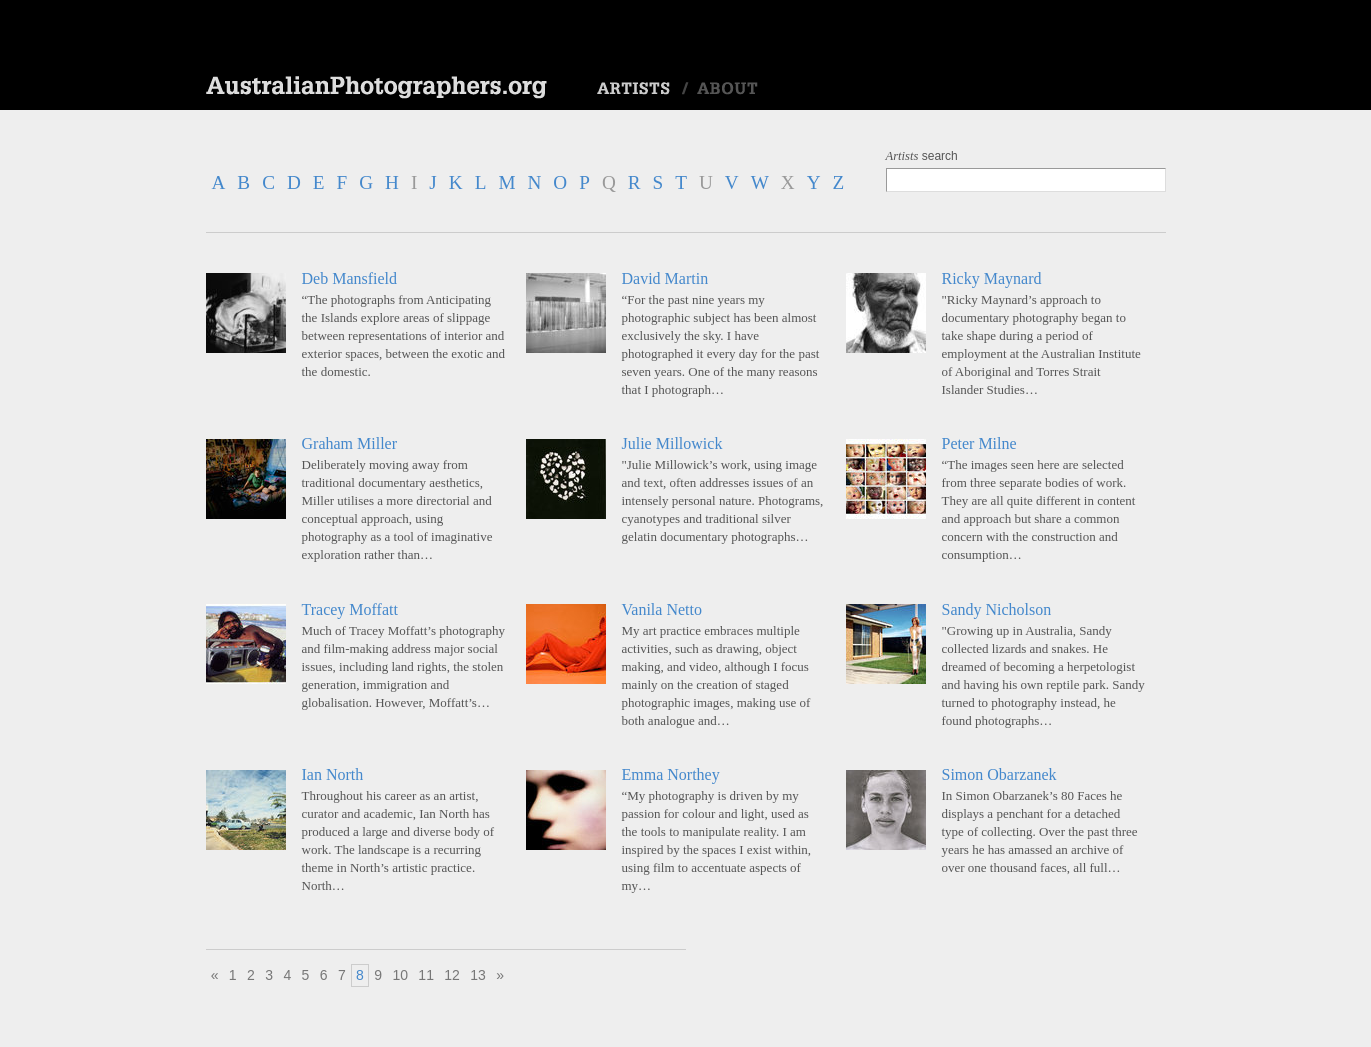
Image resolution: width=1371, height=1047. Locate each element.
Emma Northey (671, 774)
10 (400, 975)
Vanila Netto (662, 609)
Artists (633, 89)
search (922, 156)
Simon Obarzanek (999, 774)
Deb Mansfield (350, 278)
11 (426, 975)
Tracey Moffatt (350, 609)
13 (478, 975)
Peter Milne (979, 443)
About (727, 89)
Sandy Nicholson (997, 609)
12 (452, 975)
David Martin (665, 278)
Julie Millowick (672, 443)
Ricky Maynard (992, 278)
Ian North (333, 774)
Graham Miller (350, 443)
